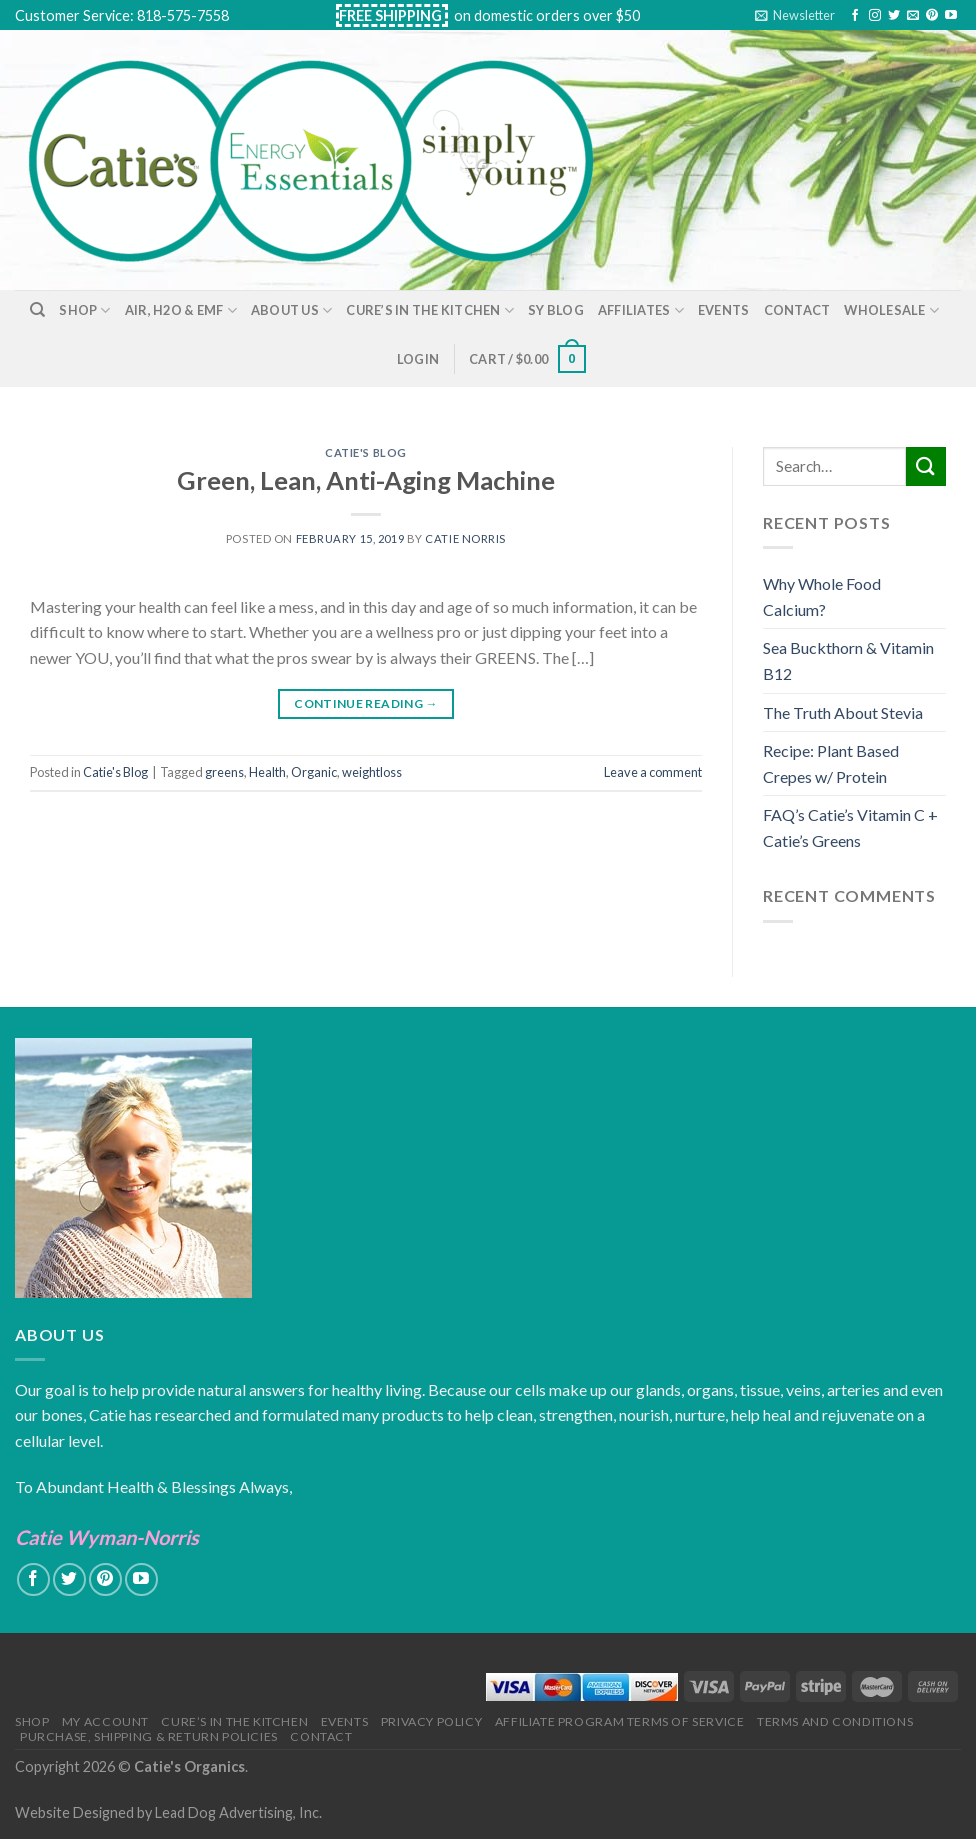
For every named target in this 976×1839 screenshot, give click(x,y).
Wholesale (891, 310)
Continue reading (366, 703)
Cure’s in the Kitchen (430, 310)
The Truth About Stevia (843, 712)
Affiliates (641, 310)
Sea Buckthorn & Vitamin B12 (848, 660)
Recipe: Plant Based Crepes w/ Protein (831, 763)
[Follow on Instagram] (875, 16)
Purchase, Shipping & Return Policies (149, 1736)
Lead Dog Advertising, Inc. (238, 1812)
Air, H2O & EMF (181, 310)
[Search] (37, 310)
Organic (314, 772)
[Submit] (926, 466)
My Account (105, 1721)
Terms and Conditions (835, 1721)
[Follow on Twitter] (894, 16)
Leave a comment (653, 772)
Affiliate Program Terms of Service (620, 1721)
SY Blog (556, 310)
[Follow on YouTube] (951, 16)
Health (267, 772)
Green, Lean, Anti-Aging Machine (366, 480)
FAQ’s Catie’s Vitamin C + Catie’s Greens (850, 827)
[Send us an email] (913, 16)
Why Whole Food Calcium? (822, 596)
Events (724, 310)
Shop (84, 310)
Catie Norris (465, 538)
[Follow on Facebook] (855, 16)
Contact (797, 310)
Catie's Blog (366, 452)
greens (224, 772)
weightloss (372, 772)
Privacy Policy (432, 1721)
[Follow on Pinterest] (932, 16)
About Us (292, 310)
